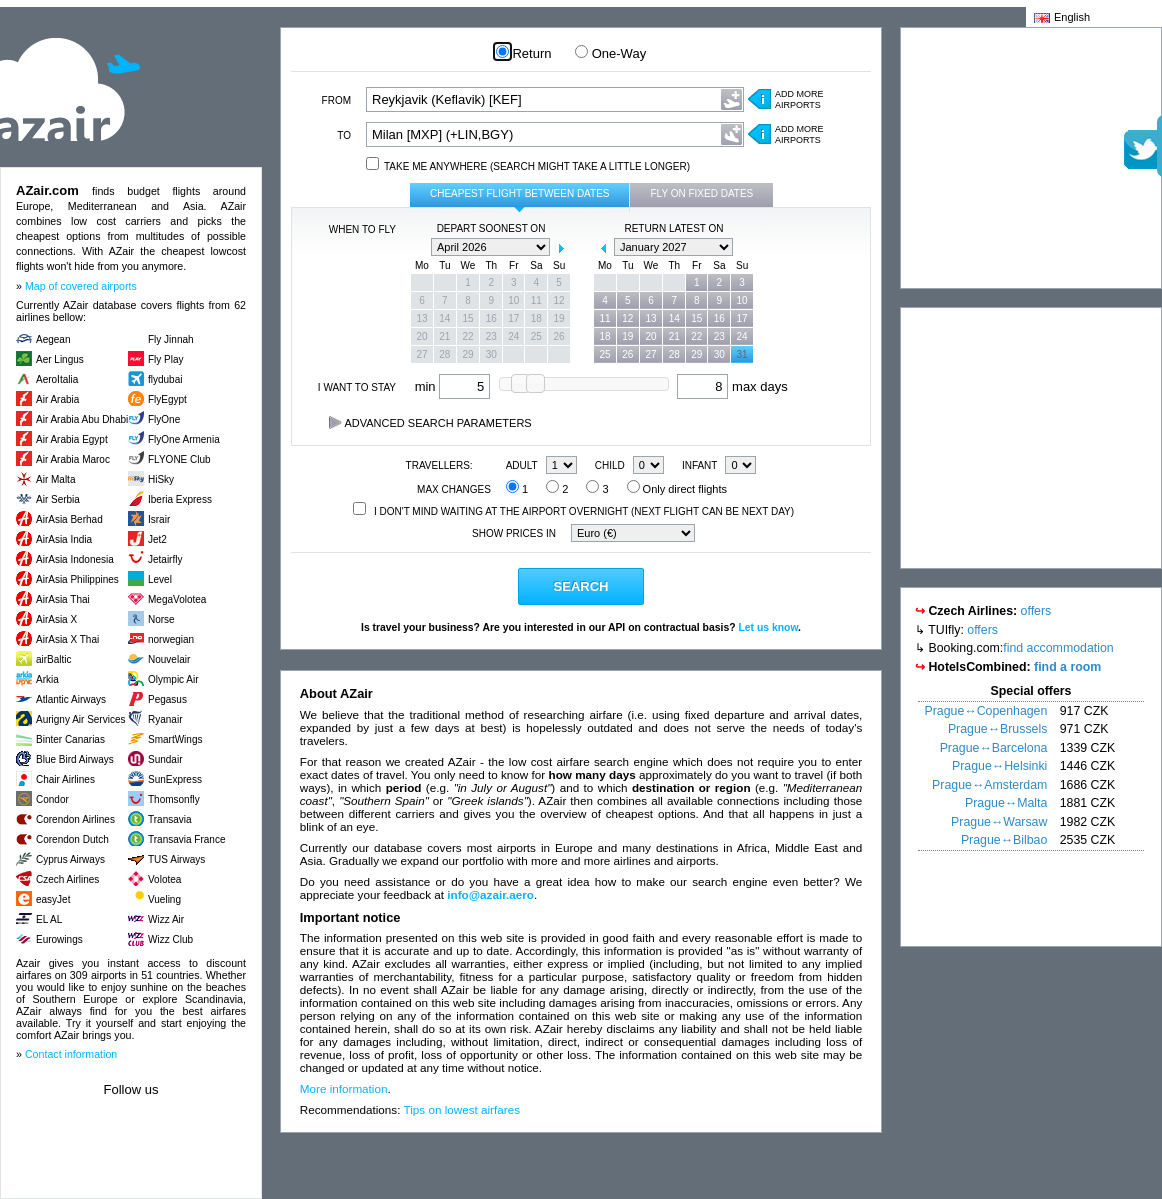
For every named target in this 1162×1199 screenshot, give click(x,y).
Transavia (170, 819)
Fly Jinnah (171, 339)
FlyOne (164, 419)
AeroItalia (57, 379)
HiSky (161, 479)
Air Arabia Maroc (73, 459)
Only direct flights (677, 489)
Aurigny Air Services (80, 719)
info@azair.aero (490, 894)
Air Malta (55, 479)
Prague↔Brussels (997, 729)
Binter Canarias (70, 739)
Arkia (47, 679)
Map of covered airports (81, 286)
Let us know (768, 627)
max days (732, 386)
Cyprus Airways (70, 859)
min (453, 386)
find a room (1067, 667)
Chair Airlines (65, 779)
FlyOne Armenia (184, 439)
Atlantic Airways (71, 699)
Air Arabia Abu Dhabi (82, 419)
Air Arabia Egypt (72, 439)
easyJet (53, 899)
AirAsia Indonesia (75, 559)
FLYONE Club (179, 459)
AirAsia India (64, 539)
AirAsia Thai (63, 599)
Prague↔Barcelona (994, 748)
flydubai (165, 379)
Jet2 (157, 539)
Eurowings (59, 939)
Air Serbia (58, 499)
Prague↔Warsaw (999, 822)
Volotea (164, 879)
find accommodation (1058, 648)
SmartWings (175, 739)
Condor (52, 799)
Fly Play (166, 359)
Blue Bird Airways (75, 759)
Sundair (165, 759)
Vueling (164, 899)
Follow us (131, 1089)
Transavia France (186, 839)
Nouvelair (169, 659)
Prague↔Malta (1006, 803)
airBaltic (54, 659)
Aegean (53, 339)
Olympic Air (173, 679)
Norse (161, 619)
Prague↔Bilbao (1004, 840)
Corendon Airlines (75, 819)
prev (421, 248)
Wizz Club (170, 939)
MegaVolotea (177, 599)
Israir (159, 519)
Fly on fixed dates (701, 193)
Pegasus (167, 699)
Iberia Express (180, 499)
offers (1036, 611)
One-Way (610, 53)
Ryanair (165, 719)
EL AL (49, 919)
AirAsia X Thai (67, 639)
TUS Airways (176, 859)
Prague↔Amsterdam (989, 785)
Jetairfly (165, 559)
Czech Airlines (67, 879)
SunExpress (175, 779)
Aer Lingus (60, 359)
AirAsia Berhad (69, 519)
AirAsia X (56, 619)
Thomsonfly (174, 799)
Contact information (71, 1054)
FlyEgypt (167, 399)
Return (524, 53)
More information (344, 1088)
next (561, 248)
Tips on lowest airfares (462, 1109)
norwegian (171, 639)
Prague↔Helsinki (999, 766)
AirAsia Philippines (77, 579)
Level (160, 579)
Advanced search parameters (430, 423)
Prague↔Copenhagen (986, 711)
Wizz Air (166, 919)
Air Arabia (57, 399)
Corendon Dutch (72, 839)
